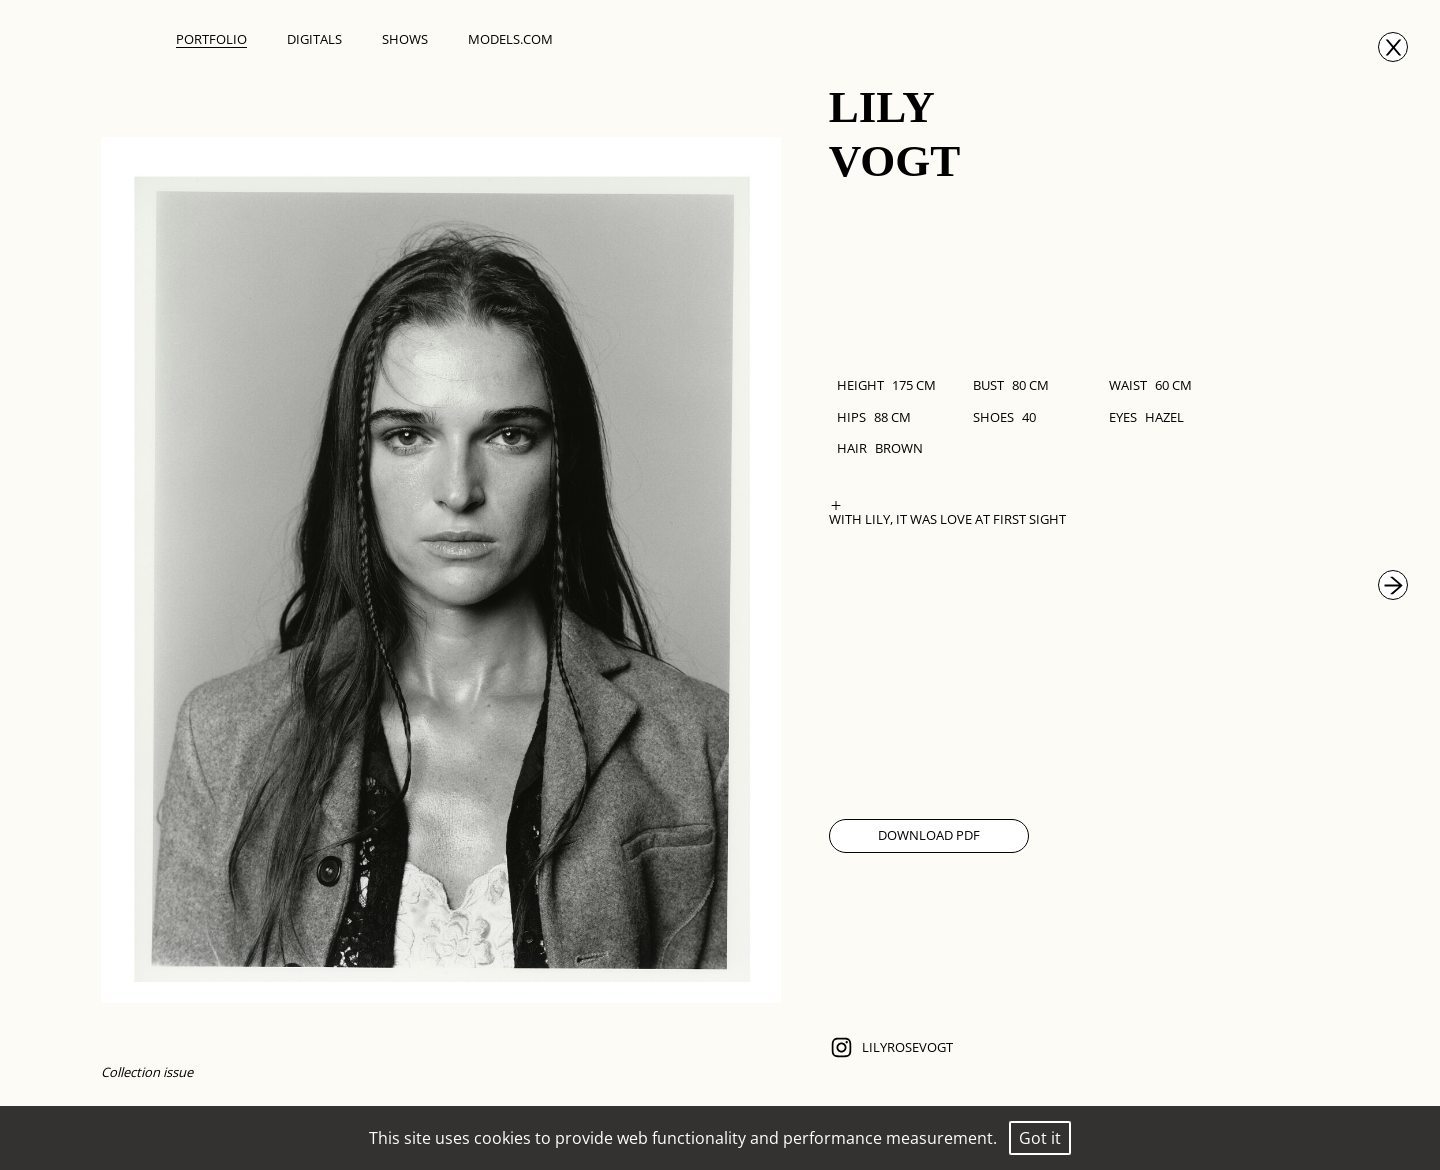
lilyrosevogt (891, 1047)
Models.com (510, 39)
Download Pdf (929, 835)
